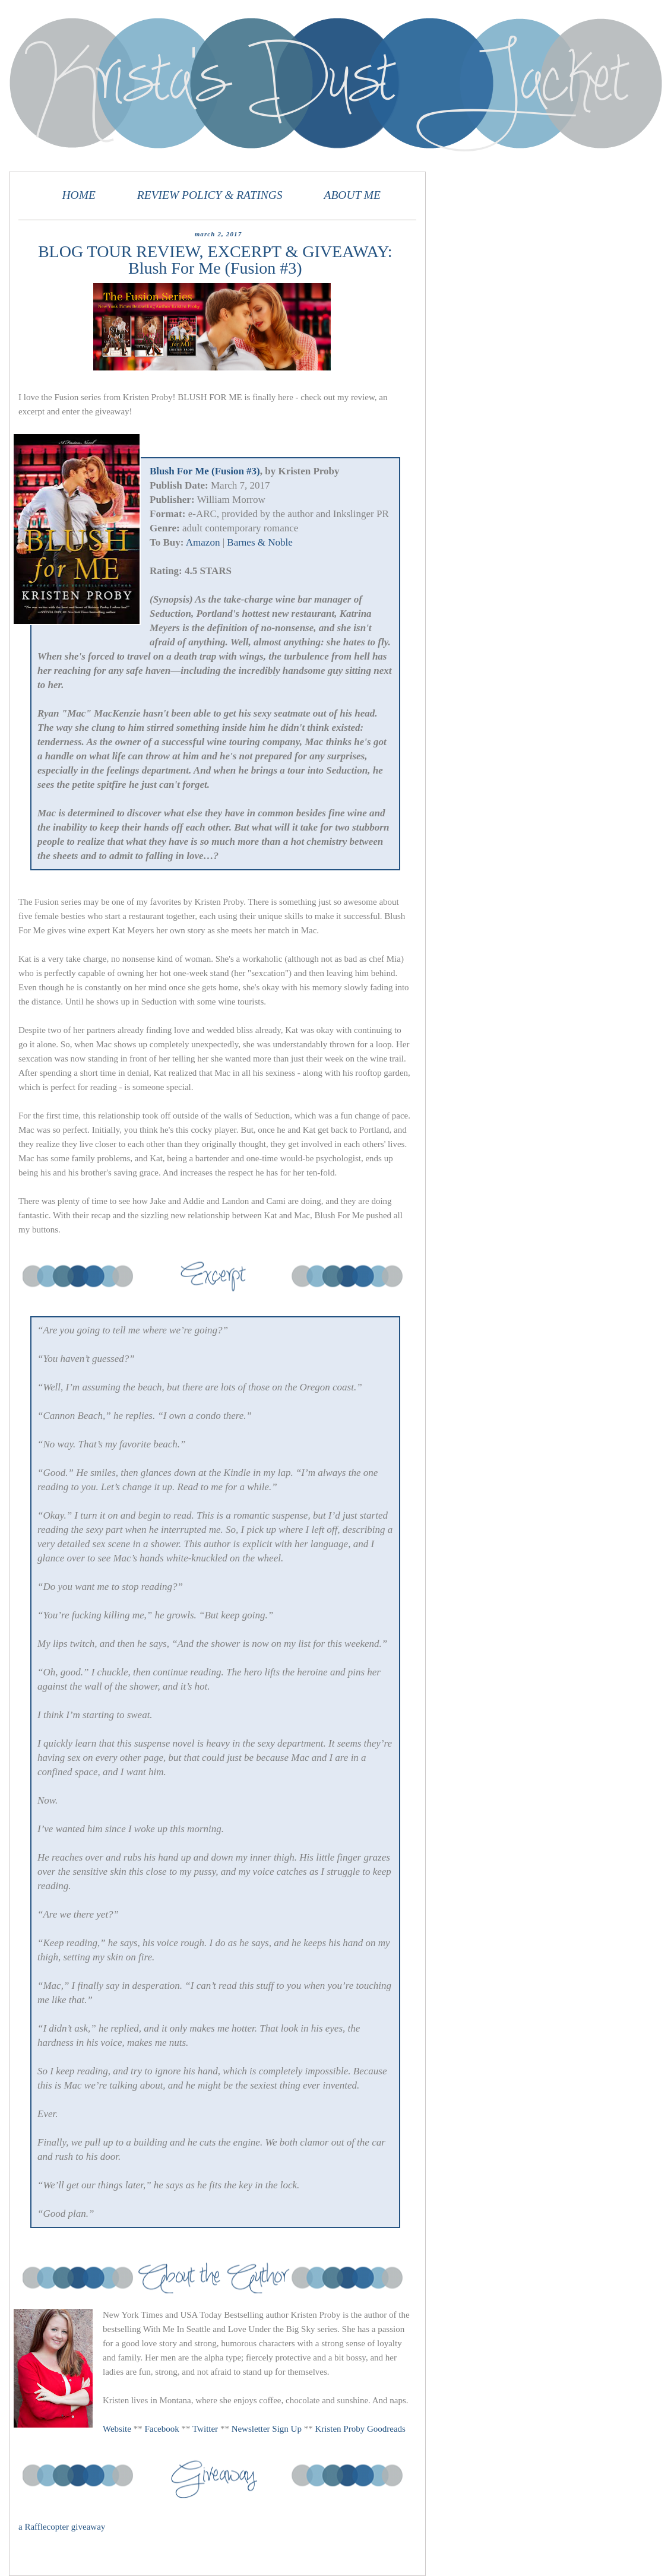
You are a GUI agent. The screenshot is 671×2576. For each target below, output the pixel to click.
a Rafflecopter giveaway (61, 2526)
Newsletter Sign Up (267, 2429)
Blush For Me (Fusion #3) (205, 471)
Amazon (203, 542)
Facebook (161, 2429)
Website (117, 2429)
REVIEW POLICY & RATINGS (210, 195)
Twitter (205, 2429)
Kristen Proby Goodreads (360, 2429)
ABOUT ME (352, 195)
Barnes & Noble (259, 542)
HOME (79, 195)
